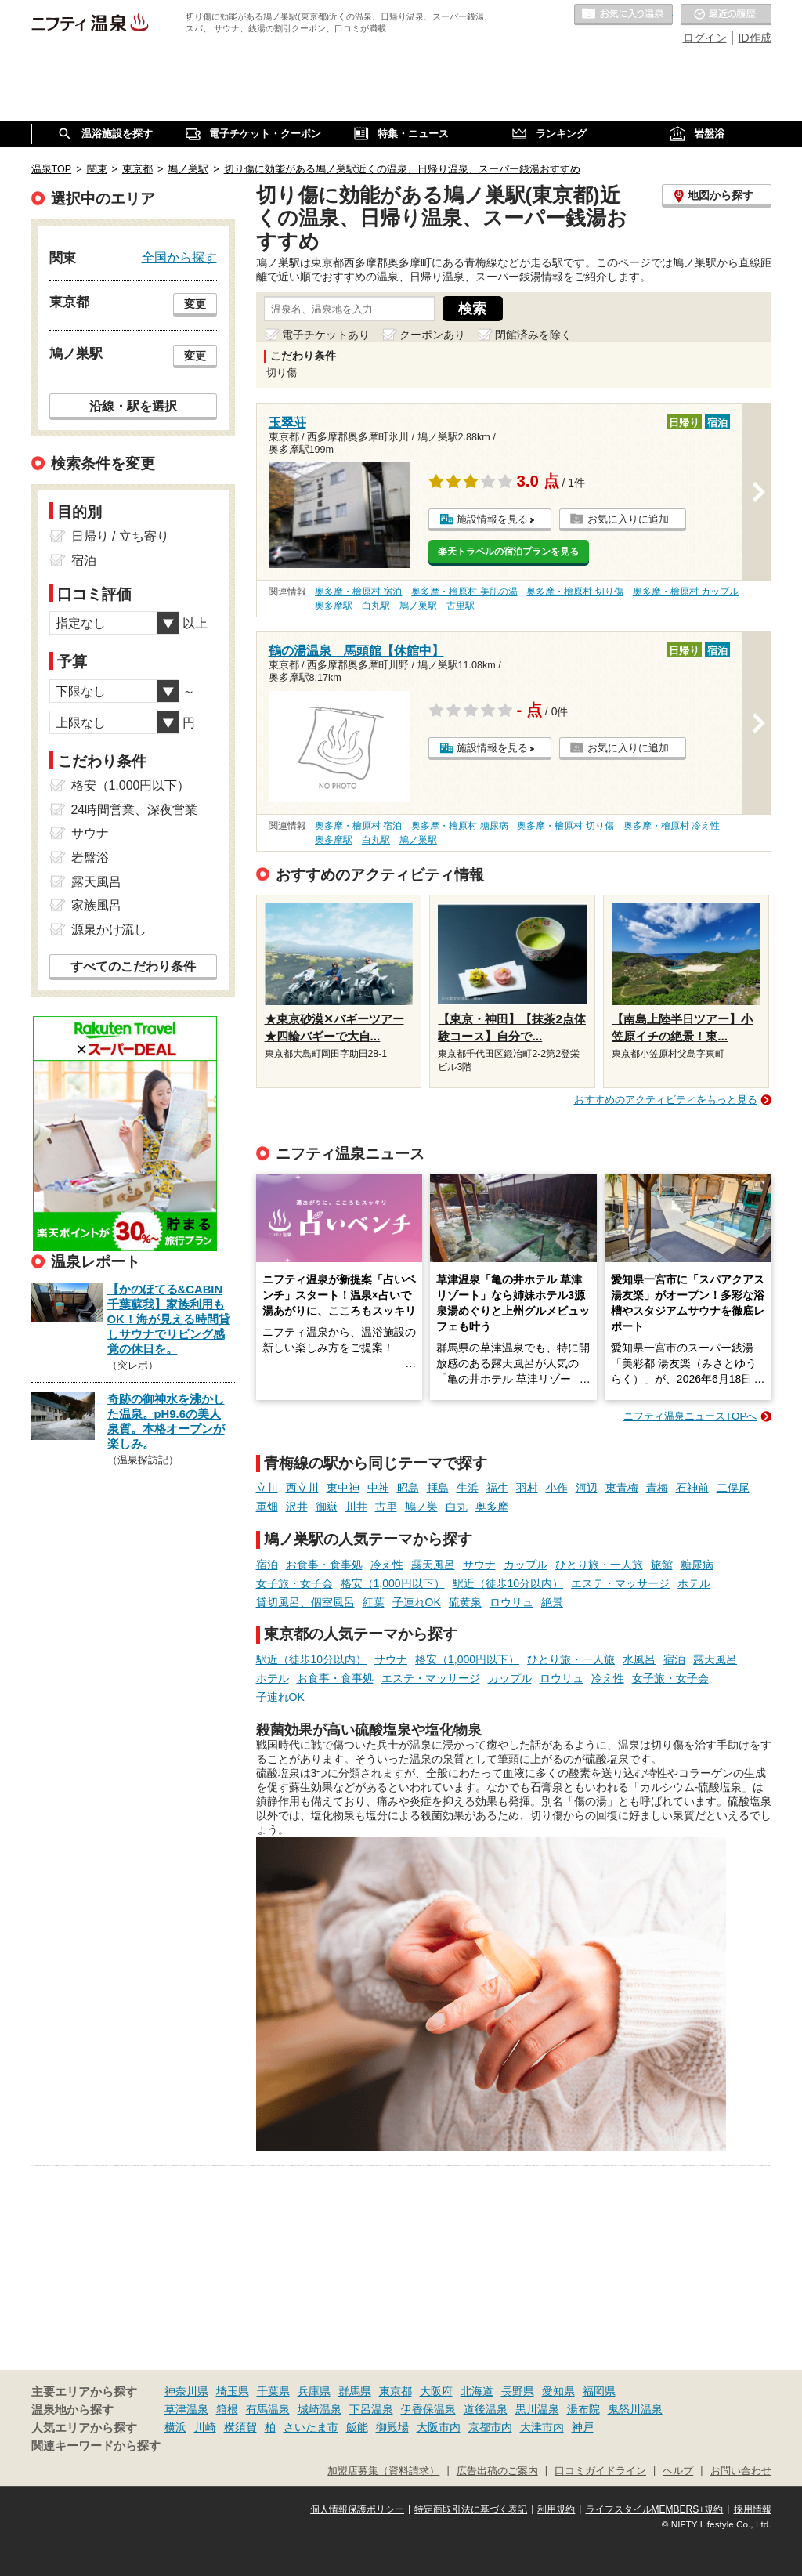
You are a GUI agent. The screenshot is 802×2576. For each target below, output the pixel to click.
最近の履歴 (726, 15)
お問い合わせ (740, 2471)
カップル (525, 1564)
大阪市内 (439, 2427)
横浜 (175, 2427)
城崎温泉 (319, 2409)
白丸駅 (376, 605)
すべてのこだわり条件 (133, 966)
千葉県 (273, 2391)
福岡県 (599, 2391)
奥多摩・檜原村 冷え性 (671, 825)
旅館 (662, 1564)
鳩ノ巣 (421, 1506)
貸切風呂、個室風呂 (305, 1602)
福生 (497, 1488)
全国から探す (179, 257)
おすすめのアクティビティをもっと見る (665, 1099)
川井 (356, 1506)
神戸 (583, 2427)
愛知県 (558, 2391)
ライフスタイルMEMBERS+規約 (655, 2509)
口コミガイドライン (600, 2471)
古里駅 (460, 605)
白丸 (457, 1506)
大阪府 (436, 2391)
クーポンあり (432, 334)
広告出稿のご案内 (497, 2471)
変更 (195, 304)
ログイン (705, 37)
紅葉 (374, 1602)
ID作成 (755, 37)
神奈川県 (186, 2391)
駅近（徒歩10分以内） (508, 1583)
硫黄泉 (465, 1602)
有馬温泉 (268, 2409)
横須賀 (240, 2427)
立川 (267, 1488)
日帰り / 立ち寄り (120, 536)
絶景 (552, 1602)
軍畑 (267, 1506)
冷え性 (386, 1564)
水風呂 (639, 1659)
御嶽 (327, 1506)
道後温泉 (486, 2409)
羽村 (527, 1488)
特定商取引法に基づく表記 (470, 2509)
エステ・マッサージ (620, 1583)
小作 (557, 1488)
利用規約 (556, 2509)
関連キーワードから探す (96, 2446)
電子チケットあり (326, 334)
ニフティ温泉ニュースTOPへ (690, 1416)
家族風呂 (96, 905)
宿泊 (267, 1564)
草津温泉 (186, 2409)
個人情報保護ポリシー (357, 2509)
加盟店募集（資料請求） (383, 2471)
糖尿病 (697, 1564)
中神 (378, 1488)
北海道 (477, 2391)
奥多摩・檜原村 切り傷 (574, 591)
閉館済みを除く (533, 334)
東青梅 (621, 1488)
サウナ (479, 1564)
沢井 (297, 1506)
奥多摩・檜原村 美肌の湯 (464, 591)
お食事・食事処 (324, 1564)
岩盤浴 (90, 857)
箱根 (227, 2409)
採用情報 (752, 2509)
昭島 (408, 1488)
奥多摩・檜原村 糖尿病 (459, 825)
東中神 (343, 1488)
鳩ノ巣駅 (418, 605)
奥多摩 (491, 1506)
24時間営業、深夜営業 (134, 809)
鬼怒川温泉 (635, 2409)
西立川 (302, 1488)
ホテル (693, 1583)
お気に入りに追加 (628, 519)
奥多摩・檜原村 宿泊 (358, 591)
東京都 (395, 2391)
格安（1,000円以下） (393, 1583)
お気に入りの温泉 (623, 15)
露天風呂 (433, 1564)
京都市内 (490, 2427)
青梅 (657, 1488)
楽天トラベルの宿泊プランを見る (508, 551)
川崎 (205, 2427)
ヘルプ (678, 2471)
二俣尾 (733, 1488)
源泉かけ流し (108, 929)
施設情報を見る (492, 519)
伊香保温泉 (428, 2409)
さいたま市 (311, 2427)
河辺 (587, 1488)
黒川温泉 (537, 2409)
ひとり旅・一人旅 (599, 1564)
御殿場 (392, 2427)
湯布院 (583, 2409)
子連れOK (416, 1602)
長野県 (517, 2391)
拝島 (438, 1488)
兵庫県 (314, 2391)
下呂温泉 (371, 2409)
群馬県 (354, 2391)
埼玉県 (232, 2391)
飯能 (357, 2427)
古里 (386, 1506)
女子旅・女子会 (294, 1583)
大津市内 (542, 2427)
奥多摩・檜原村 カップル (686, 591)
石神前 (692, 1488)
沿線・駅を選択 (133, 406)
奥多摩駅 (333, 605)
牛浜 (468, 1488)
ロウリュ (511, 1602)
